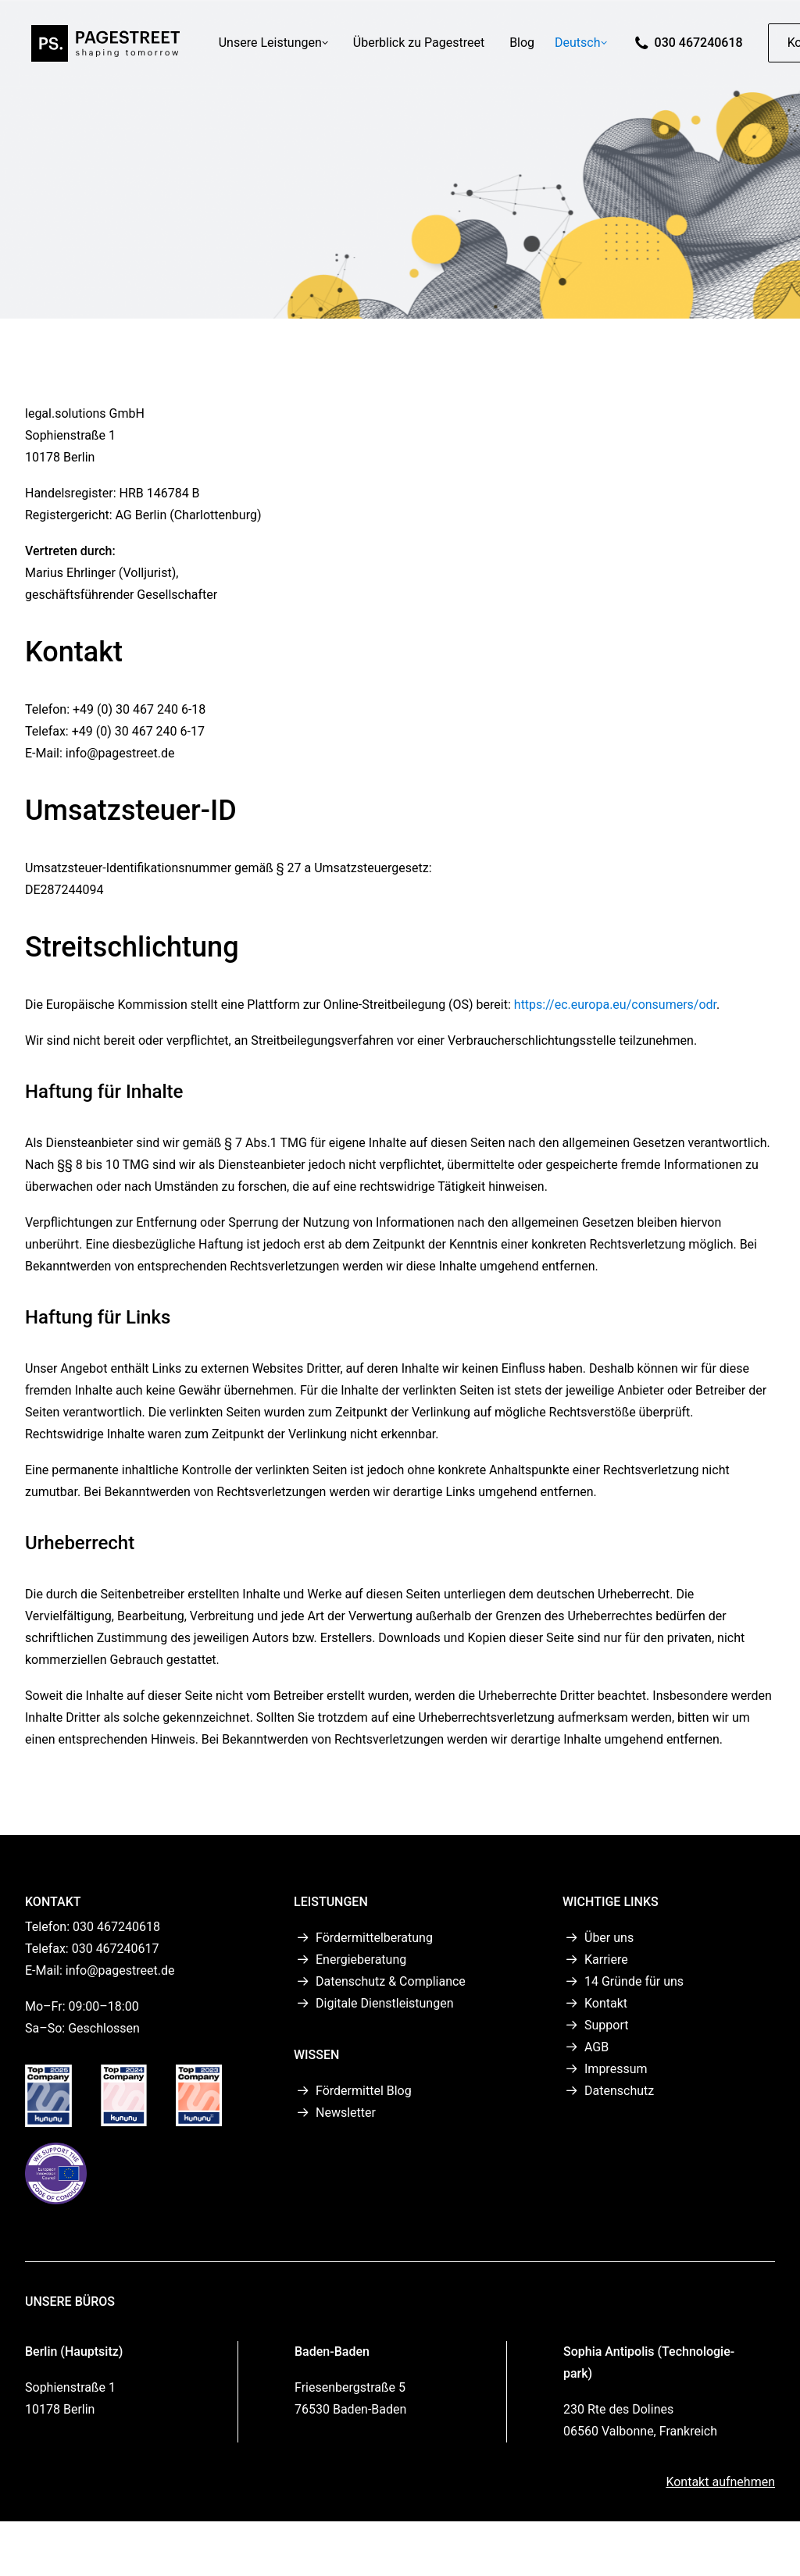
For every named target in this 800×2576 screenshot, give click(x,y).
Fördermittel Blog (364, 2090)
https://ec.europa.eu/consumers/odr (615, 1004)
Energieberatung (361, 1959)
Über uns (609, 1937)
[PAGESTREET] (104, 47)
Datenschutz (619, 2090)
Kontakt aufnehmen (720, 2481)
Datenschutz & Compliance (391, 1981)
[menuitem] (276, 47)
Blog (525, 47)
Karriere (606, 1959)
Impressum (616, 2068)
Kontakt (605, 2003)
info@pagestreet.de (120, 1970)
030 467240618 (702, 47)
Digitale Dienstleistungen (384, 2003)
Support (606, 2025)
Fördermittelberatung (374, 1937)
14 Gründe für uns (634, 1981)
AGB (596, 2047)
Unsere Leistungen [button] (276, 47)
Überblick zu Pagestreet (422, 47)
